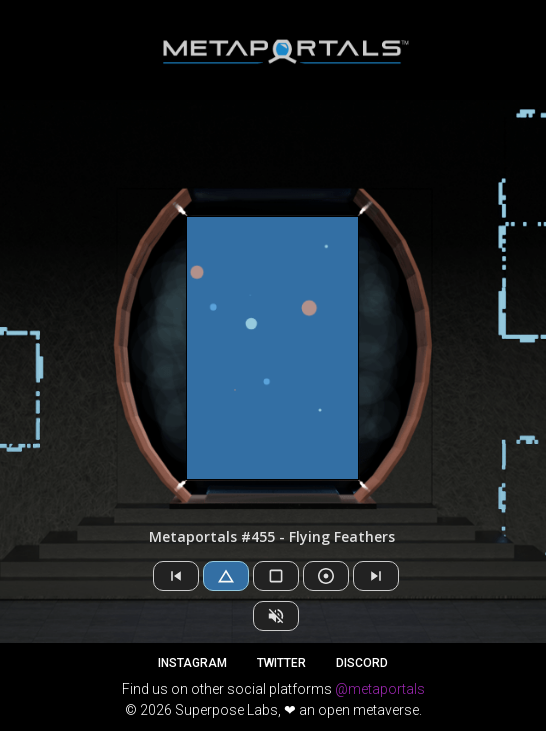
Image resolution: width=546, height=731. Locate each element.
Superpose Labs (226, 710)
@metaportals (380, 689)
